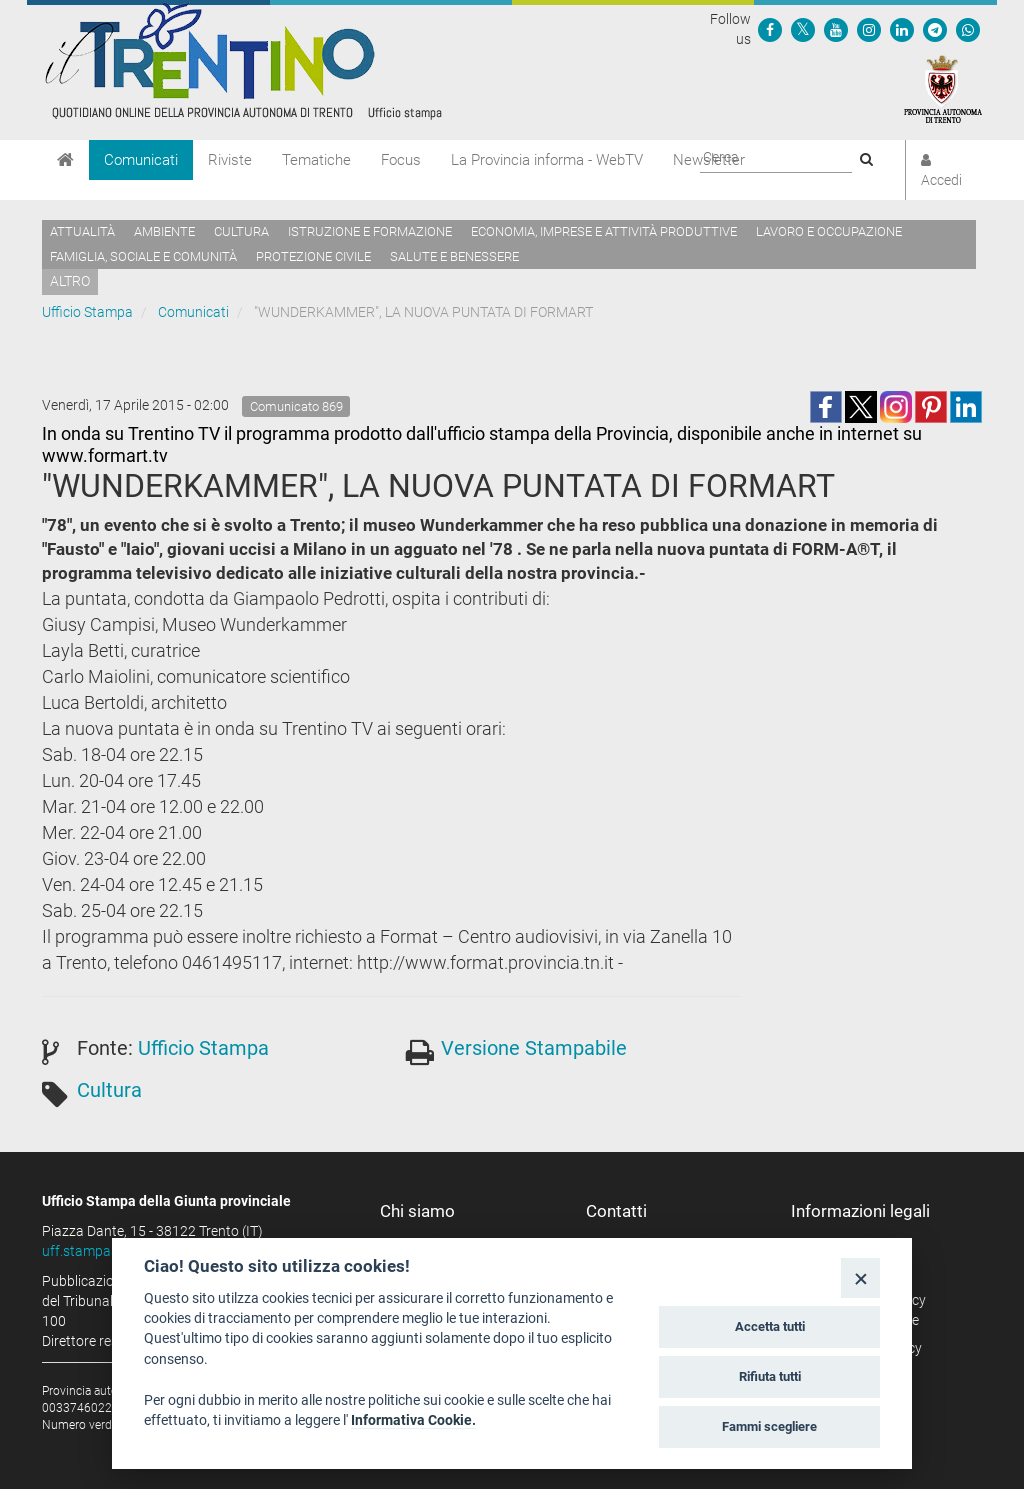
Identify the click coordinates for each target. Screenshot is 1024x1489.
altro (70, 281)
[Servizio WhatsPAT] (968, 29)
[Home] (65, 160)
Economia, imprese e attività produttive (604, 231)
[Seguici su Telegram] (935, 29)
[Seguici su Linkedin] (902, 29)
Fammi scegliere (769, 1426)
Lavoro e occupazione (829, 231)
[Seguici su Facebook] (770, 29)
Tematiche (316, 160)
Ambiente (164, 231)
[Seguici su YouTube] (836, 29)
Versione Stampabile (534, 1048)
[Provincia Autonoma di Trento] (943, 88)
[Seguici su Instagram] (869, 29)
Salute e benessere (454, 256)
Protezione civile (313, 256)
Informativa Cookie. (413, 1420)
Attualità (82, 231)
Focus (401, 160)
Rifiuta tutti (770, 1376)
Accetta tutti (770, 1326)
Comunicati (141, 160)
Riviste (230, 160)
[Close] (860, 1277)
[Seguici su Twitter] (803, 29)
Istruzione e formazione (370, 231)
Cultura (241, 231)
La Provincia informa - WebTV (547, 160)
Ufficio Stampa (87, 312)
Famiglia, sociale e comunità (143, 256)
